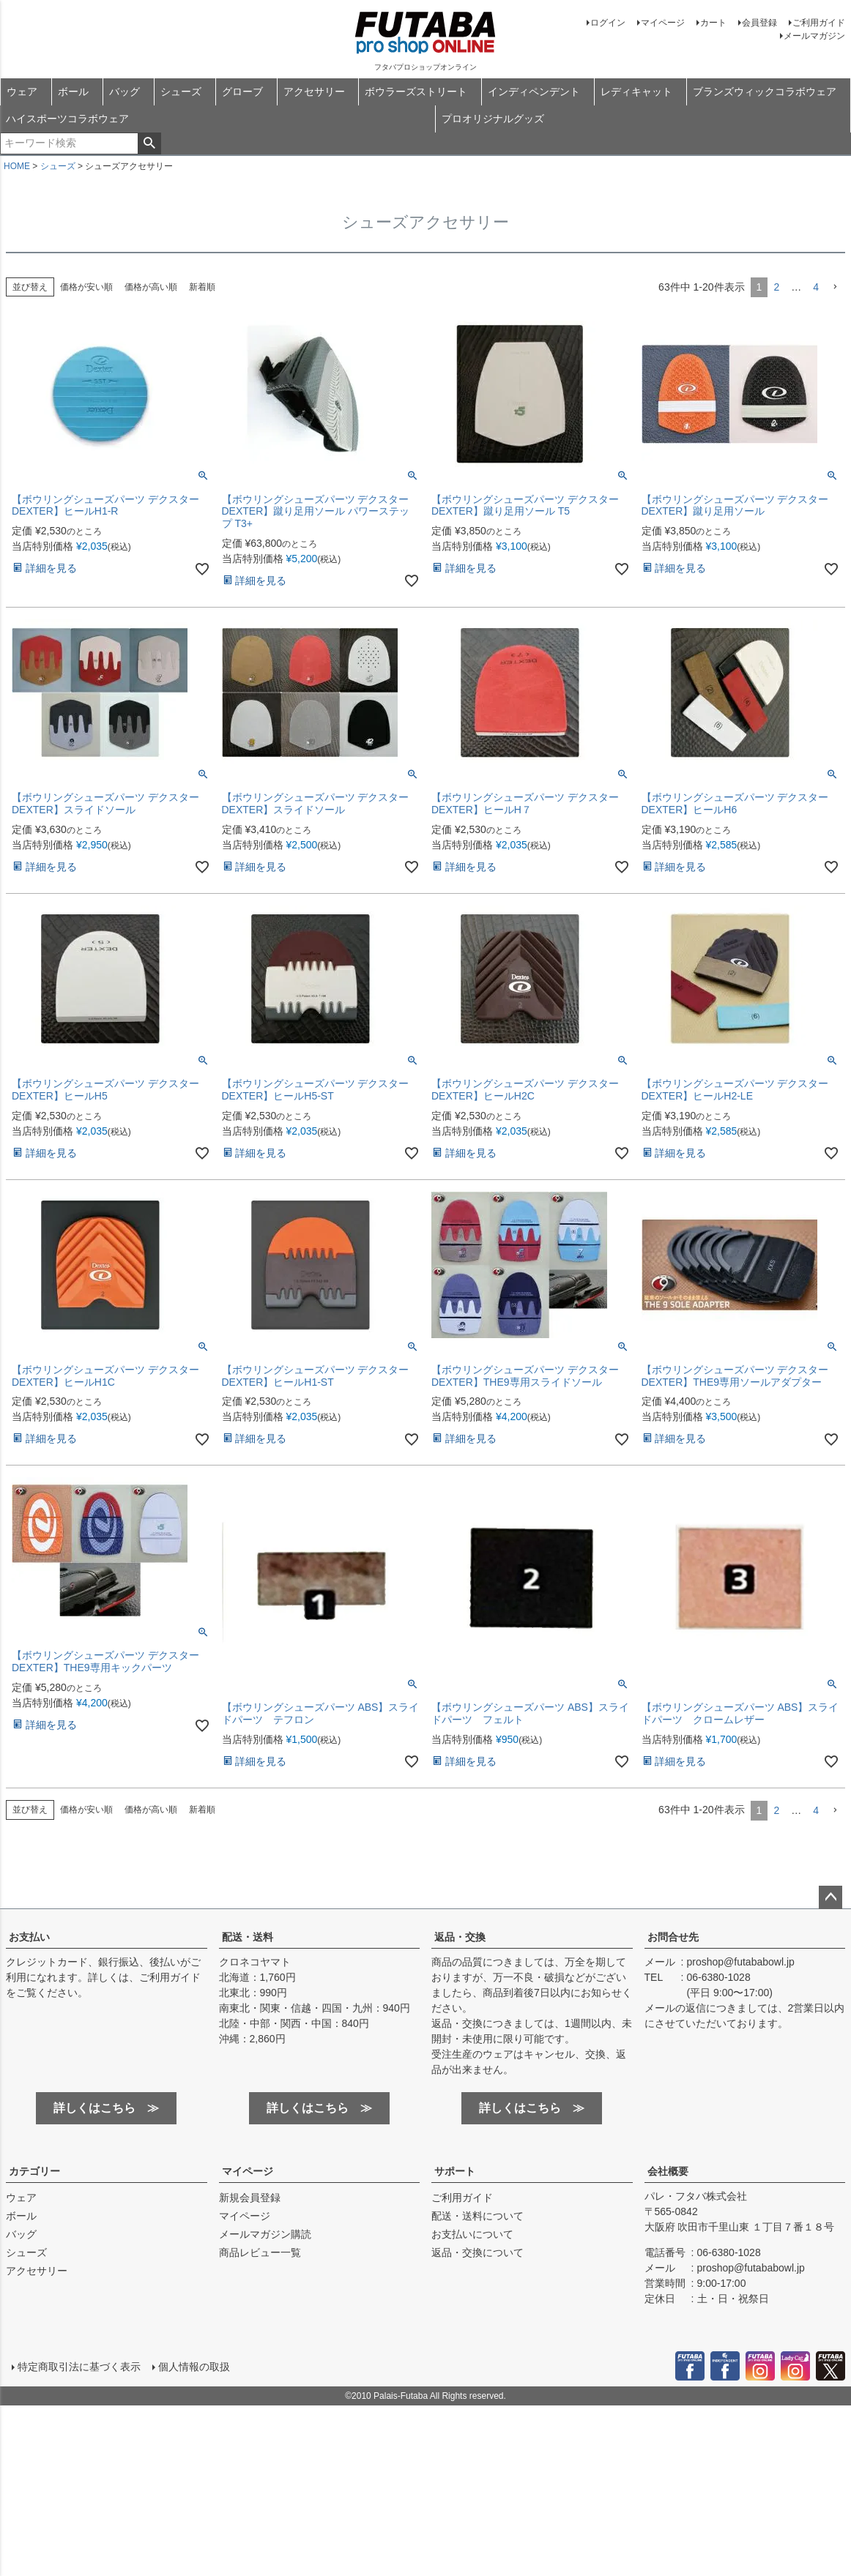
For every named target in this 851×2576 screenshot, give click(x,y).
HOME (17, 166)
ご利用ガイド (818, 23)
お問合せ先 (673, 1937)
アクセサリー (314, 91)
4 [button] (816, 287)
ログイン (607, 23)
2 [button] (776, 287)
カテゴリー (34, 2171)
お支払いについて (472, 2234)
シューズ (180, 91)
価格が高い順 (151, 287)
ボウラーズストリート (416, 91)
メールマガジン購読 (265, 2234)
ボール (73, 91)
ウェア (22, 91)
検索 (149, 143)
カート (713, 23)
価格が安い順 (86, 287)
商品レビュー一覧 (260, 2252)
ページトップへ (830, 1897)
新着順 (202, 287)
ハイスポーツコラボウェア (67, 118)
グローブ (242, 91)
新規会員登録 (249, 2197)
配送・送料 (247, 1937)
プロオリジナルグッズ (493, 118)
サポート (454, 2171)
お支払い (29, 1937)
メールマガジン (814, 36)
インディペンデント (534, 91)
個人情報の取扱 (194, 2366)
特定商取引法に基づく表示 (79, 2366)
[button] (835, 287)
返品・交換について (477, 2252)
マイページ (663, 23)
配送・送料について (477, 2216)
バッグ (124, 91)
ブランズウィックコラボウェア (764, 91)
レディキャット (636, 91)
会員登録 (759, 23)
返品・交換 (460, 1937)
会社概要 (667, 2171)
